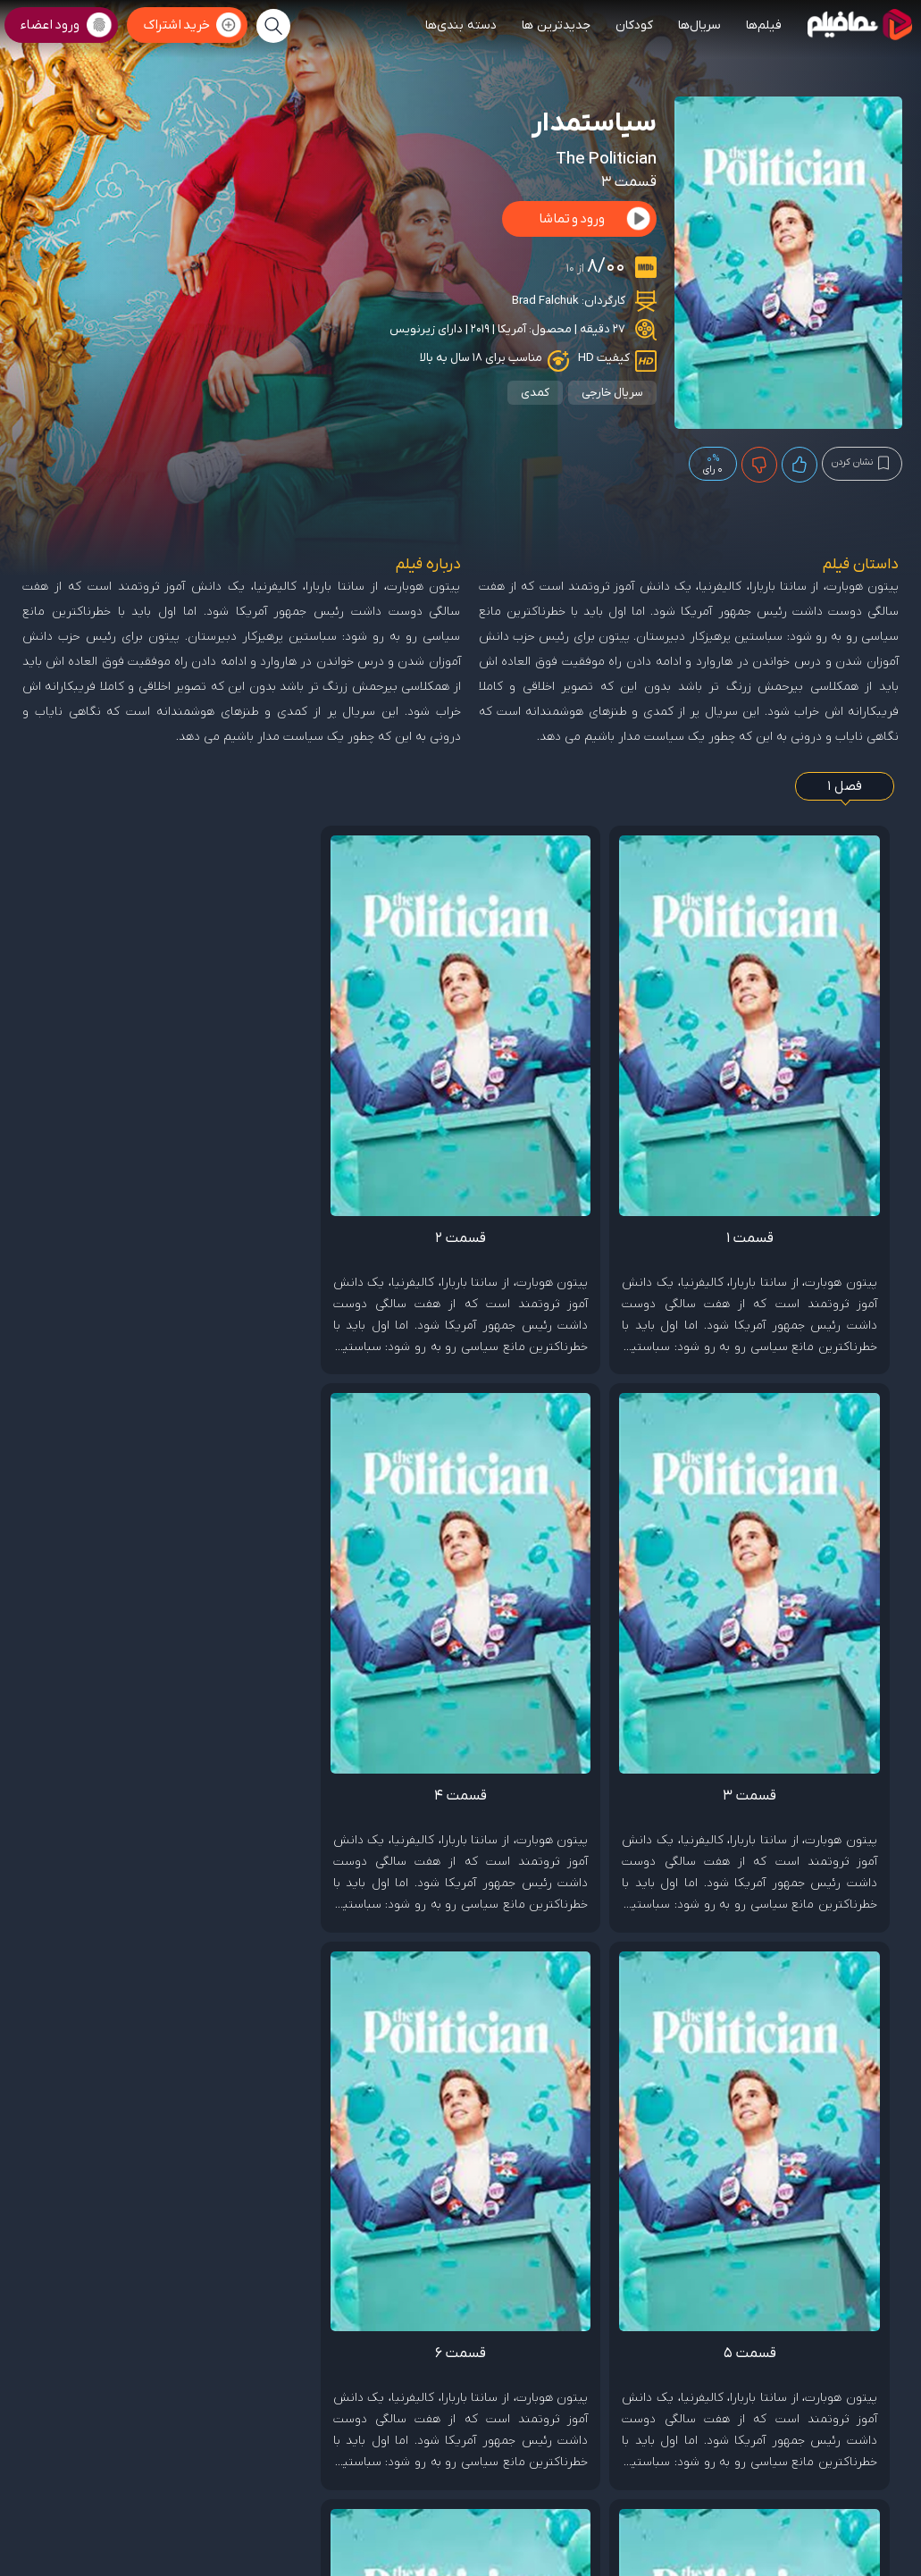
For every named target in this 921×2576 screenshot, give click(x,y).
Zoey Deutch (850, 1798)
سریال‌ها (699, 25)
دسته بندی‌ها (461, 25)
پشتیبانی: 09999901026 (849, 2502)
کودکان (634, 25)
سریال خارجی (612, 392)
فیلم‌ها (764, 25)
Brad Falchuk (545, 300)
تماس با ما (781, 2426)
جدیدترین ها (556, 25)
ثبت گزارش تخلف (840, 2033)
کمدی (535, 392)
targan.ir (800, 2527)
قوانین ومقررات (721, 2426)
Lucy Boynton (664, 1798)
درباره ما (666, 2426)
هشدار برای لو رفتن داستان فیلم (755, 2236)
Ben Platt (759, 1798)
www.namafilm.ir (599, 2527)
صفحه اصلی (836, 2426)
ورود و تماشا (572, 219)
